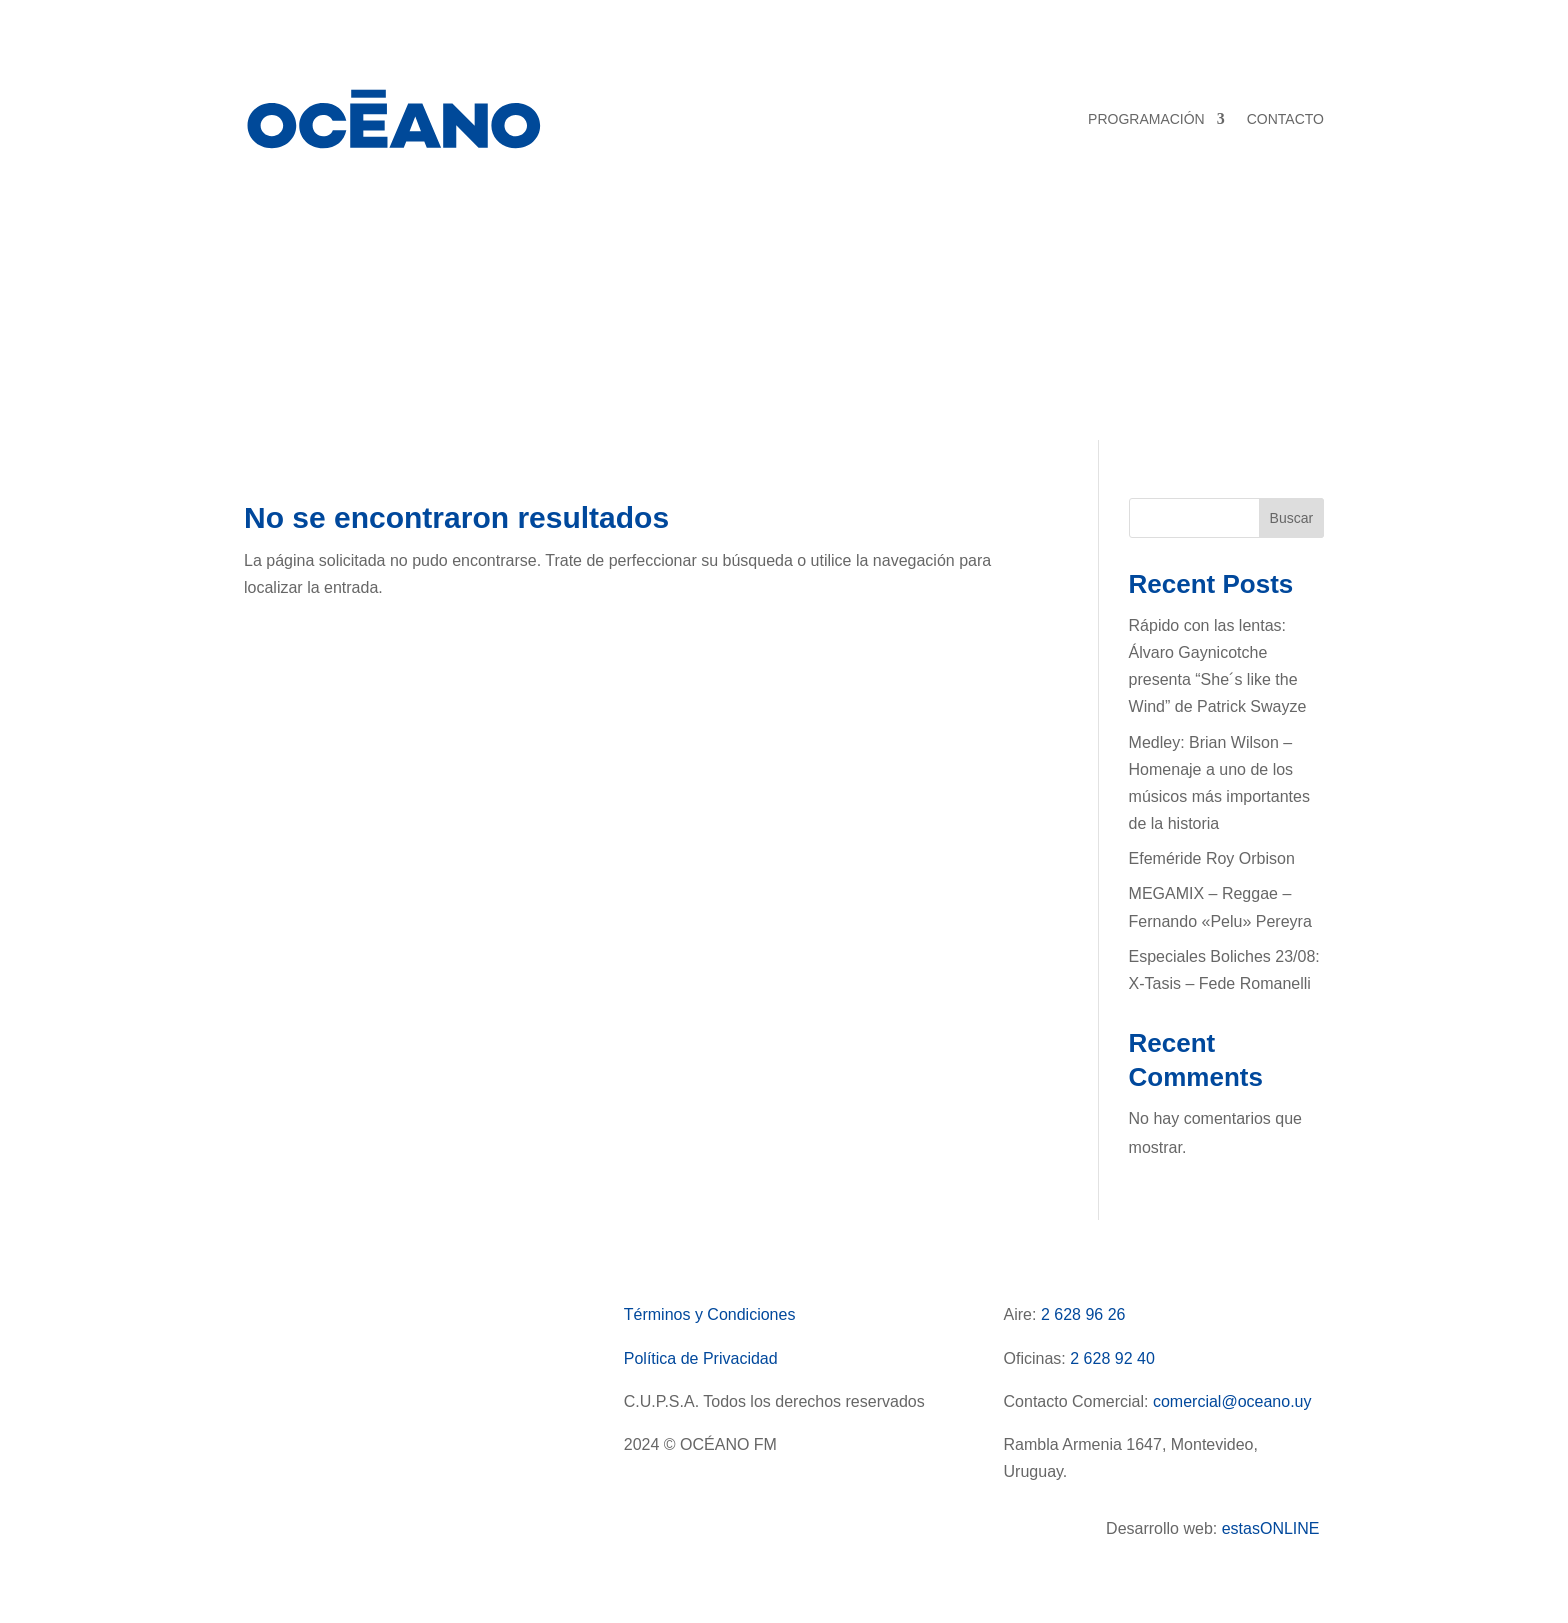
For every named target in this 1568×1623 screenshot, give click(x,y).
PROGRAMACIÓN (1146, 119)
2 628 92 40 (1112, 1358)
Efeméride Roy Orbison (1212, 858)
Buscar (1292, 518)
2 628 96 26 (1083, 1314)
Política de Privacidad (701, 1358)
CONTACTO (1285, 119)
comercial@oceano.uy (1232, 1401)
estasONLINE (1273, 1528)
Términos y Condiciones (710, 1314)
